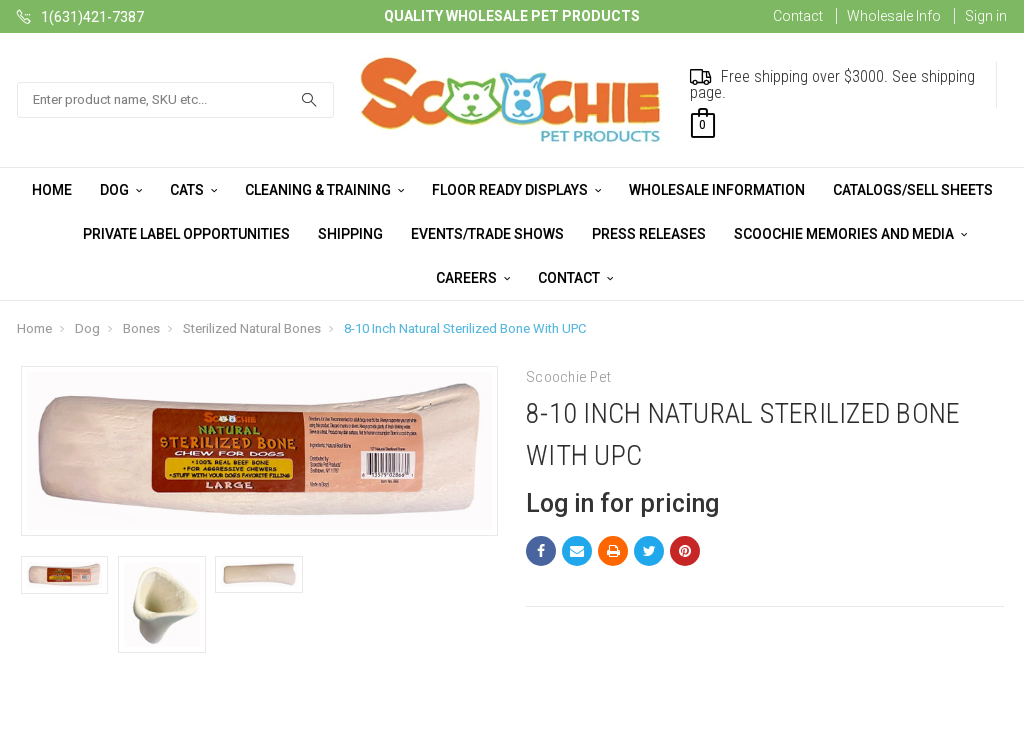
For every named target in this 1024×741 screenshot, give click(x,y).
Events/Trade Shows (487, 234)
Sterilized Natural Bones (252, 328)
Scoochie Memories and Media (850, 234)
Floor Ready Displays (516, 190)
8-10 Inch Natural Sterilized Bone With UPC (465, 328)
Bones (141, 328)
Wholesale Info (894, 16)
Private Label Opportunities (186, 234)
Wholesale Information (717, 190)
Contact (798, 16)
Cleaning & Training (324, 190)
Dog (121, 190)
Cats (193, 190)
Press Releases (649, 234)
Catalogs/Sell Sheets (913, 190)
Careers (473, 278)
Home (52, 190)
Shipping (350, 234)
